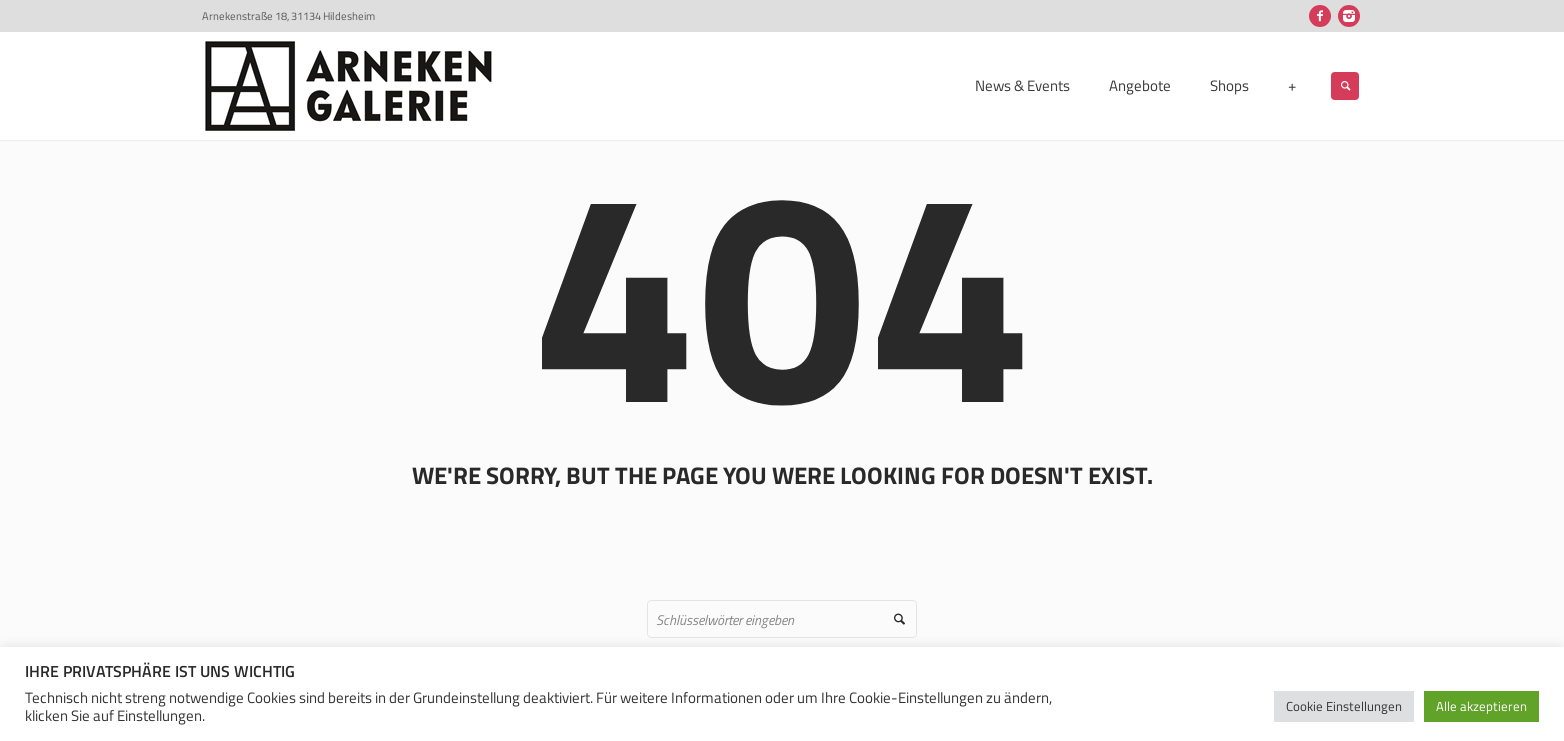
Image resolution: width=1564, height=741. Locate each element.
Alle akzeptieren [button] (1481, 706)
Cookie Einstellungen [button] (1344, 706)
